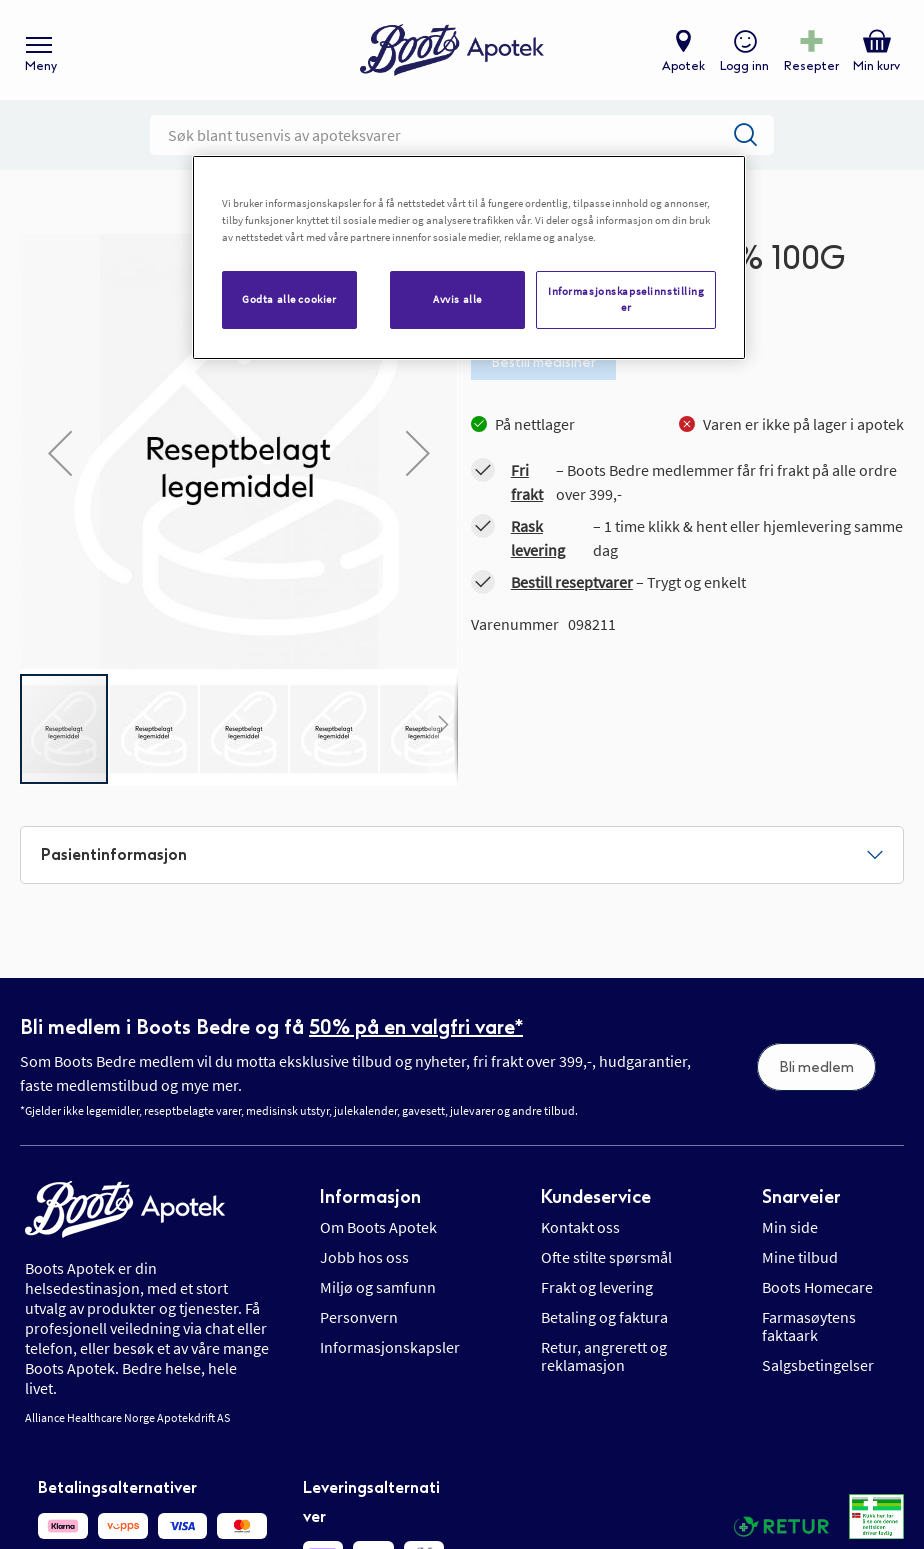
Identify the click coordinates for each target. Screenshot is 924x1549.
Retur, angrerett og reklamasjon (604, 1356)
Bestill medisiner (543, 362)
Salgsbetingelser (818, 1365)
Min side (790, 1227)
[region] (469, 257)
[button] (60, 453)
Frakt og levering (597, 1287)
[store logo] (452, 50)
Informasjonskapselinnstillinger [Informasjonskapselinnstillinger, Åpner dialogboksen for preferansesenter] (626, 299)
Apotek (683, 66)
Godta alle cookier (289, 299)
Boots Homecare (817, 1287)
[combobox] (462, 135)
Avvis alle (457, 299)
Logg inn (744, 66)
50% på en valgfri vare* (416, 1027)
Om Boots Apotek (378, 1227)
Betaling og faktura (604, 1317)
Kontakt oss (580, 1227)
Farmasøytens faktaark (809, 1326)
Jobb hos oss (364, 1257)
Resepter (811, 66)
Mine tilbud (800, 1257)
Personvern (359, 1317)
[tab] (462, 855)
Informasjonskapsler (390, 1347)
